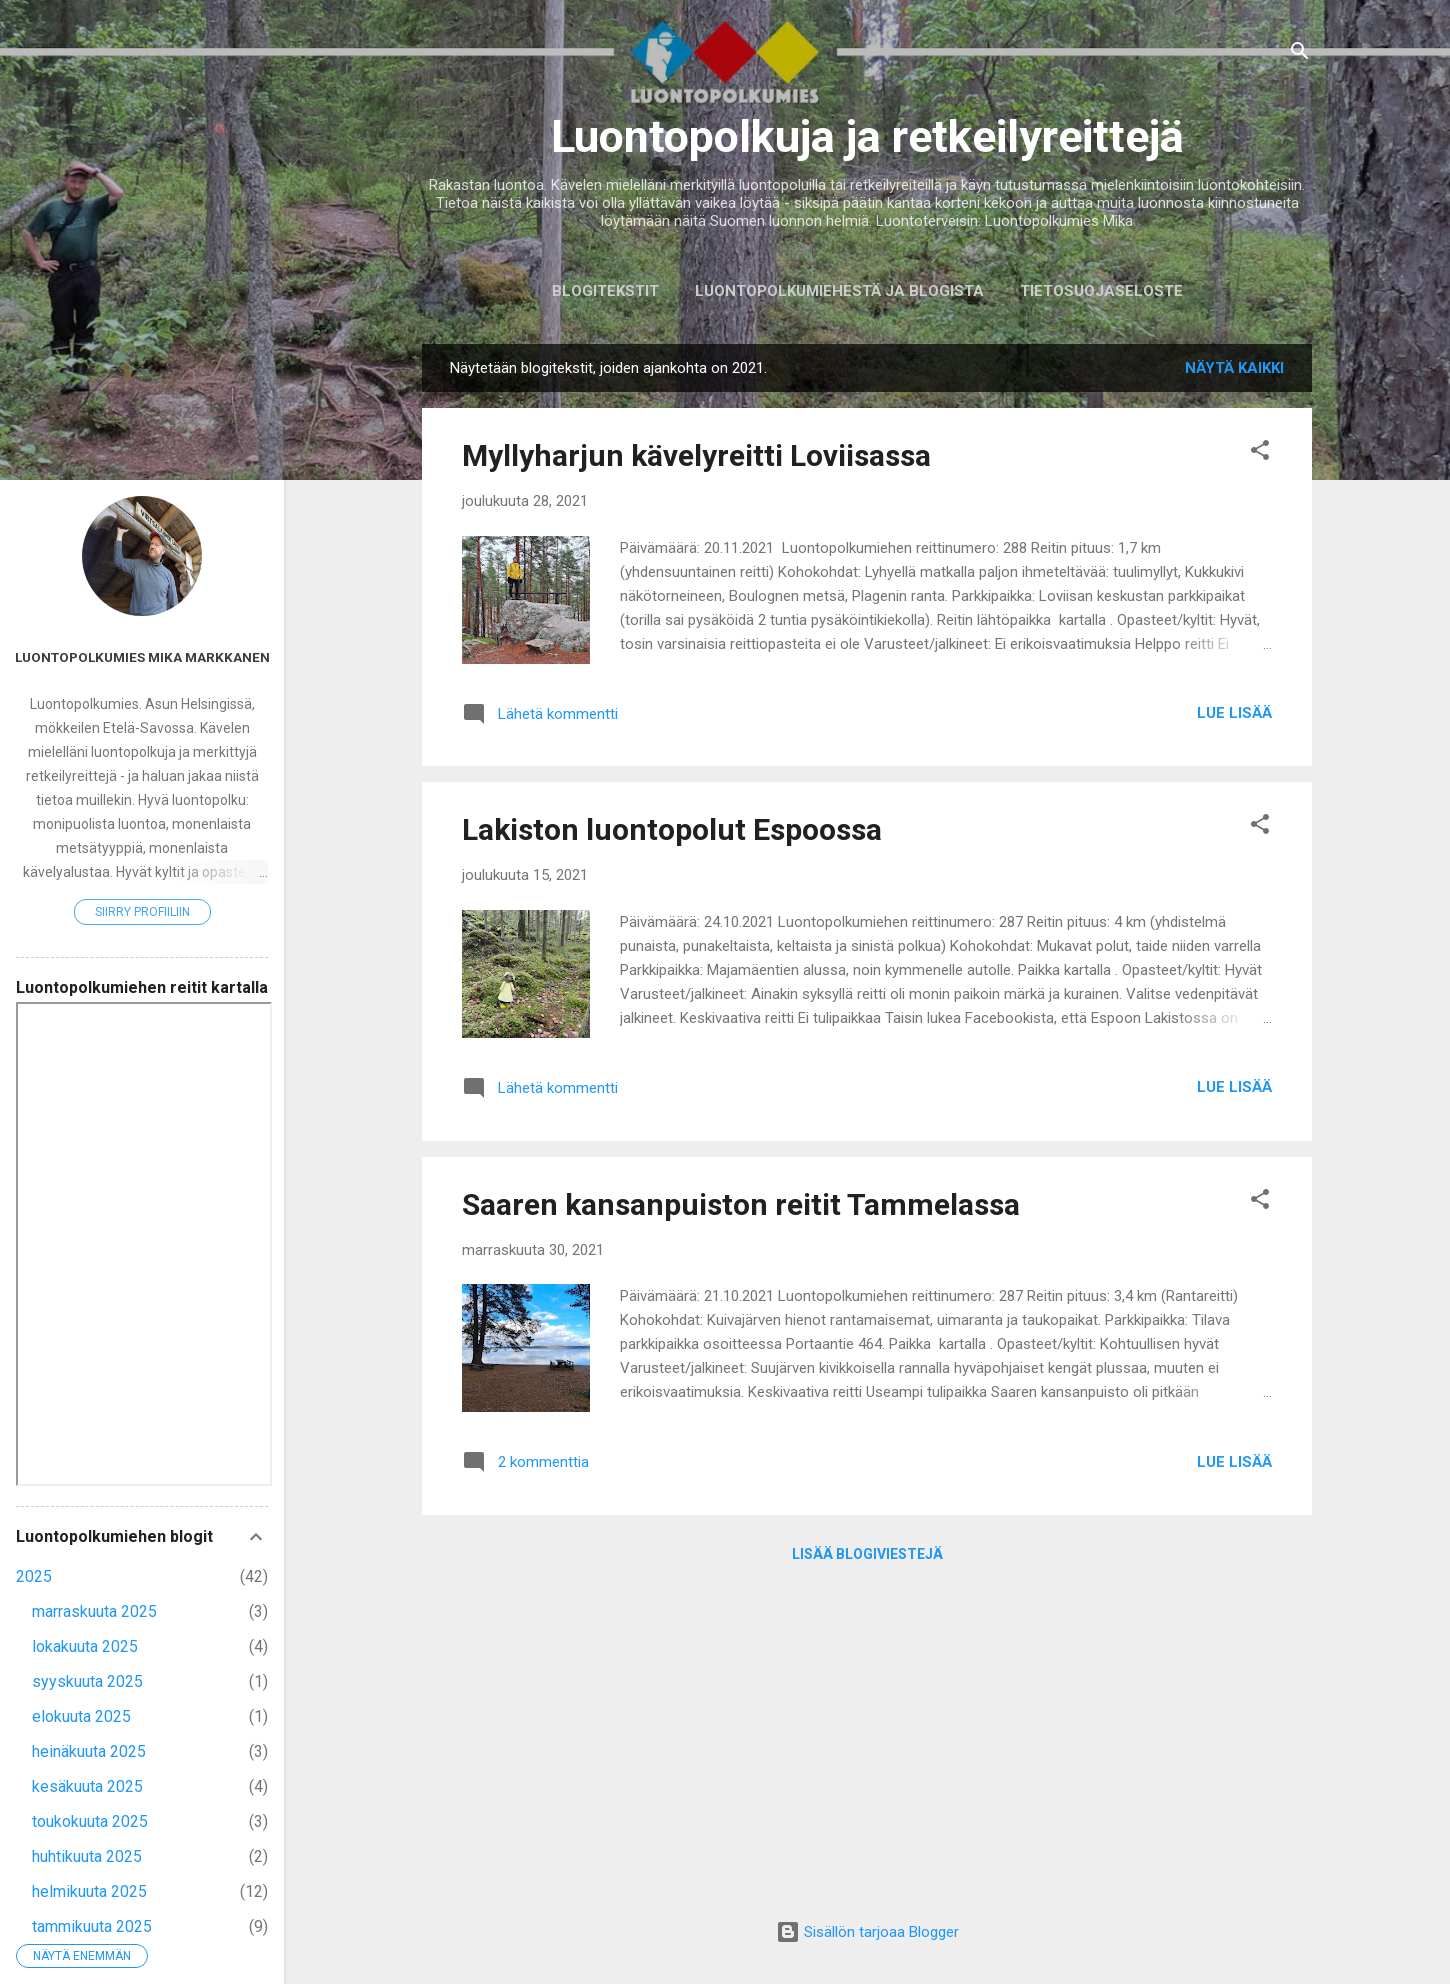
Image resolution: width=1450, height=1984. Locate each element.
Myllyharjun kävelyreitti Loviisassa (696, 455)
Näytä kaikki (1234, 368)
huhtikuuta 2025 (87, 1856)
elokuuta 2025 (81, 1716)
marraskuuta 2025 (94, 1611)
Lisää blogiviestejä (867, 1554)
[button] (1260, 453)
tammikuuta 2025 (92, 1926)
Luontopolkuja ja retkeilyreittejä (867, 136)
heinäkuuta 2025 (89, 1751)
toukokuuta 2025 (90, 1821)
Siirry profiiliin (142, 912)
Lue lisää (1234, 713)
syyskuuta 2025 (87, 1681)
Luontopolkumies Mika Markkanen (142, 657)
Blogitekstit (605, 291)
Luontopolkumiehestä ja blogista (839, 291)
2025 (34, 1576)
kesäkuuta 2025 (87, 1786)
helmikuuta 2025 (89, 1891)
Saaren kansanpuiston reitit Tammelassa (741, 1204)
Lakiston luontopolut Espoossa (672, 829)
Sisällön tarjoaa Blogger (867, 1932)
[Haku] (1300, 54)
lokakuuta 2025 (85, 1646)
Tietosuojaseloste (1101, 291)
